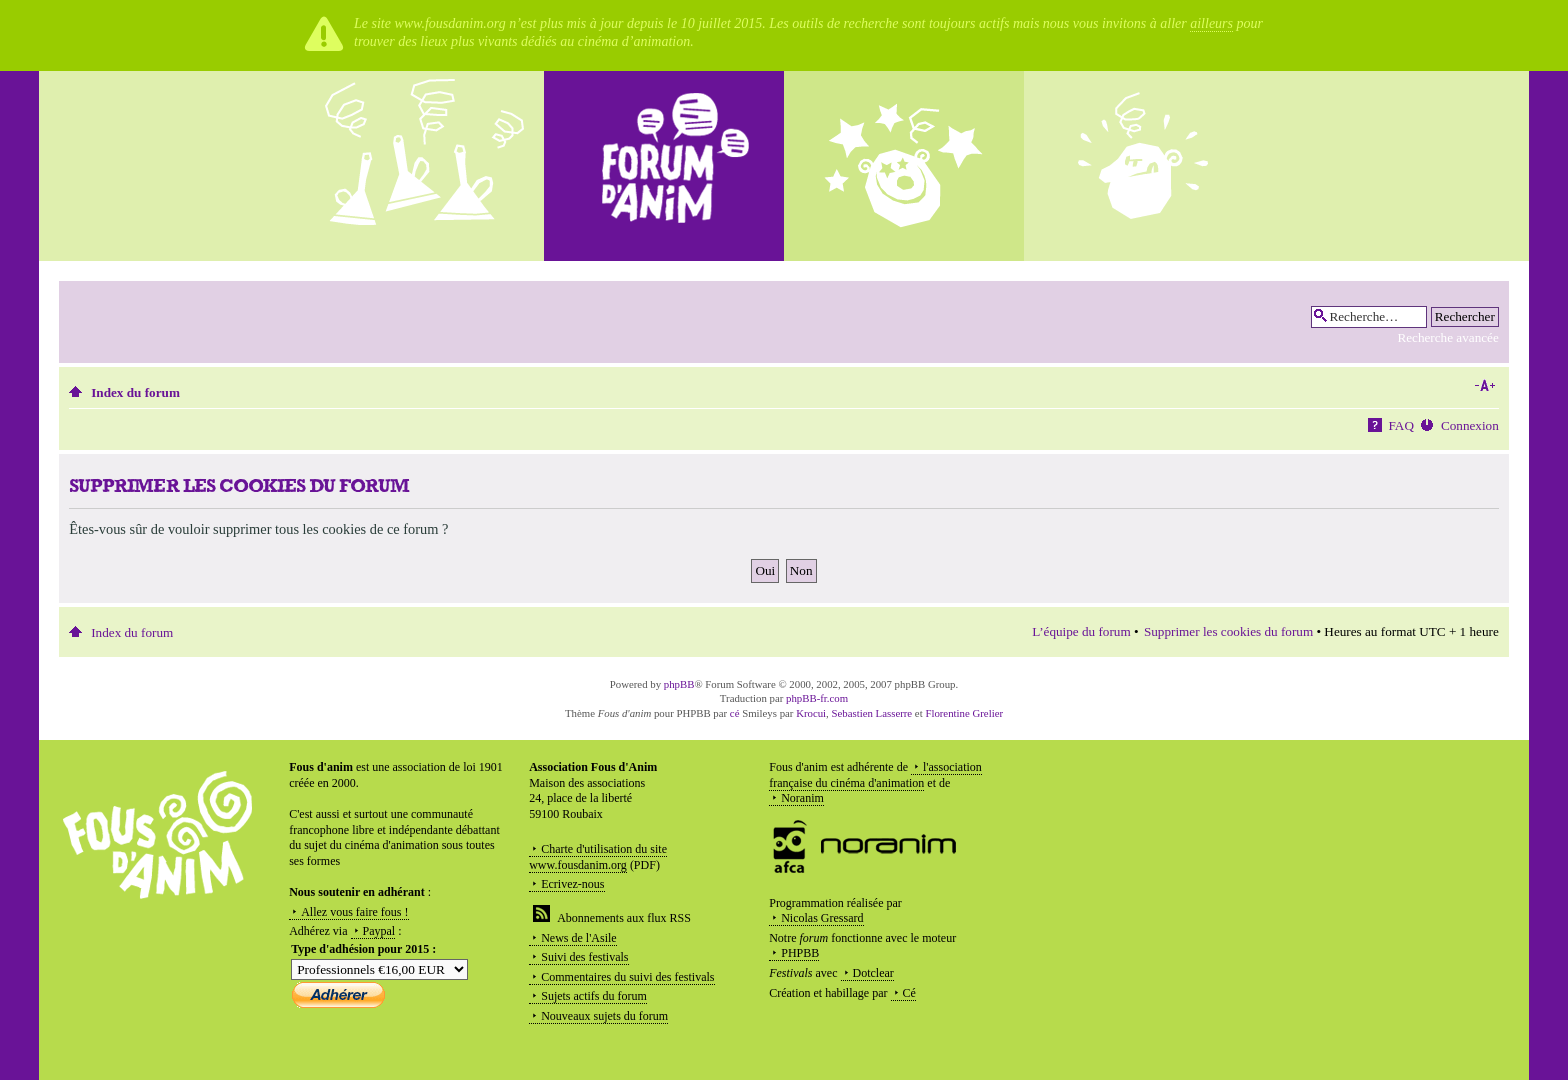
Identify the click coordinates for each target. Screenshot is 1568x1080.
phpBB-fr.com (817, 698)
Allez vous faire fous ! (354, 912)
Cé (909, 993)
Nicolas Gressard (822, 918)
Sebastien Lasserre (872, 713)
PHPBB (800, 953)
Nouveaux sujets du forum (604, 1016)
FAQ (1401, 425)
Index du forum (135, 392)
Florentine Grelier (964, 713)
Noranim (802, 798)
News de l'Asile (578, 938)
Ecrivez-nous (572, 884)
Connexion (1470, 425)
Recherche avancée (1447, 337)
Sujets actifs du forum (594, 996)
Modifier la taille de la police (1484, 386)
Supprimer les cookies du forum (1228, 631)
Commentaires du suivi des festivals (627, 977)
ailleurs (1211, 23)
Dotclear (873, 973)
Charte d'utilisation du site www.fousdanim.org (598, 857)
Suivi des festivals (584, 957)
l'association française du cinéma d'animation (875, 775)
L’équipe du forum (1081, 631)
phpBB (679, 684)
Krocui (811, 713)
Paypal (379, 931)
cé (735, 713)
